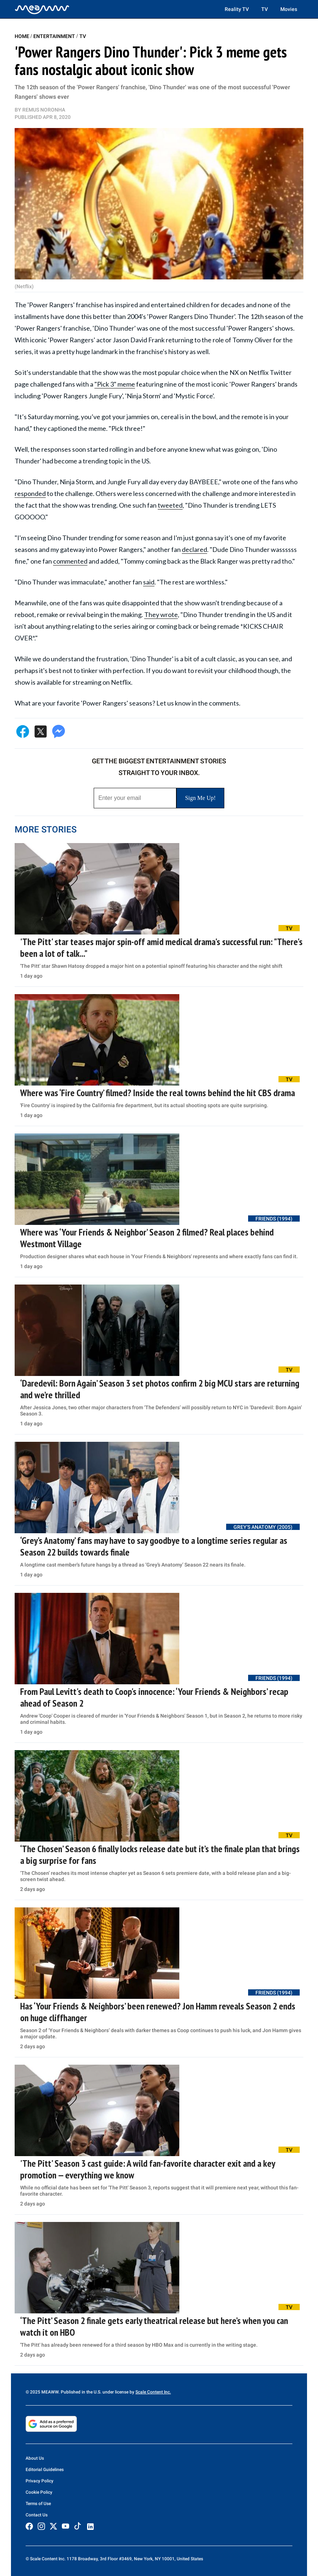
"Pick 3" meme (114, 384)
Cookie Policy (39, 2492)
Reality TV (237, 9)
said (148, 582)
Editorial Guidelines (45, 2469)
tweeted (170, 505)
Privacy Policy (39, 2480)
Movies (288, 9)
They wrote (161, 614)
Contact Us (37, 2514)
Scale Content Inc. (153, 2392)
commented (70, 561)
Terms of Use (38, 2503)
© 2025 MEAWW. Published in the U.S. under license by (80, 2392)
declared (194, 549)
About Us (35, 2458)
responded (30, 493)
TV (264, 9)
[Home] (42, 9)
